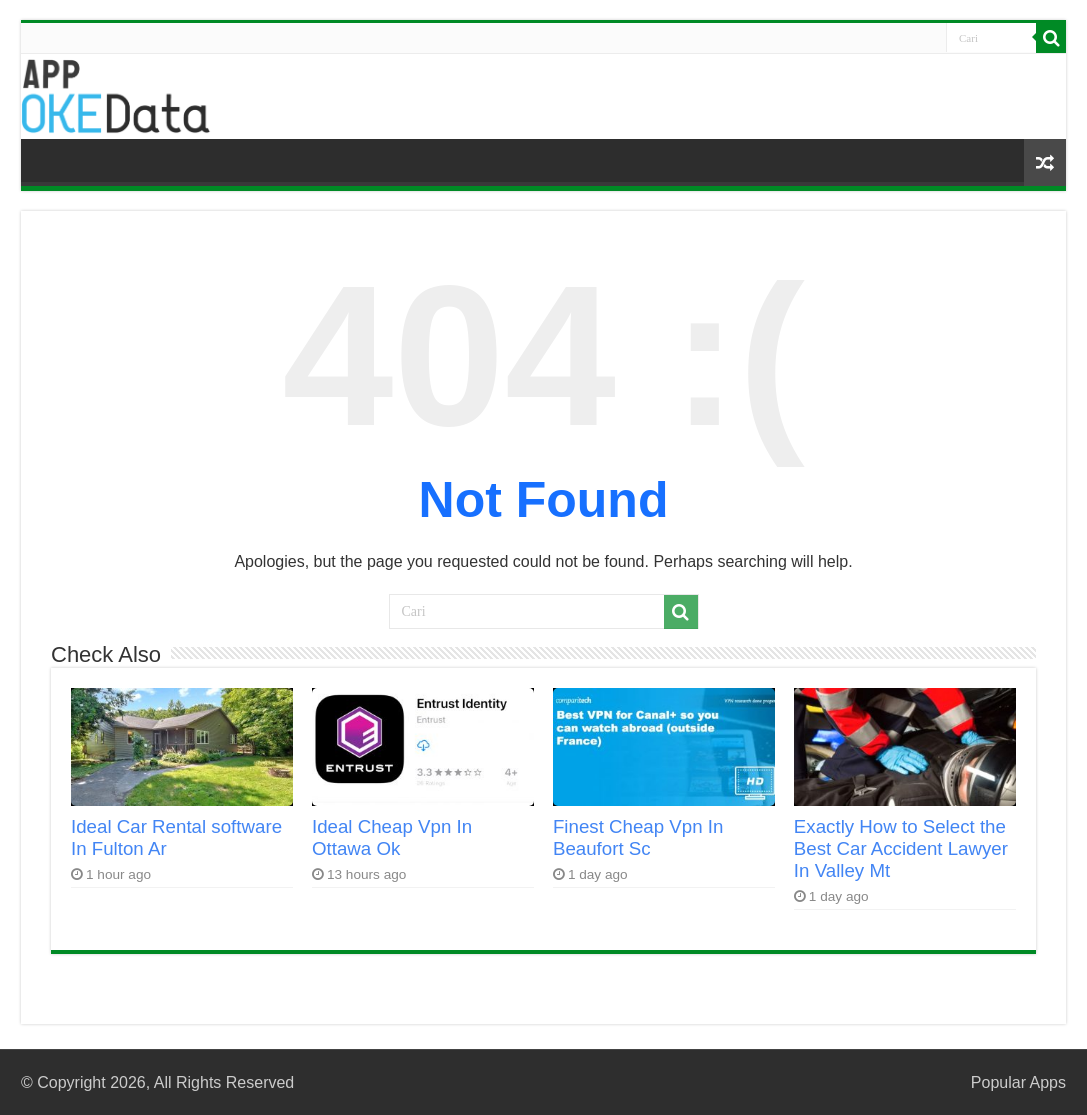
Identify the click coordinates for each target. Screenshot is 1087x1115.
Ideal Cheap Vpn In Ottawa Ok (392, 837)
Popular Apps (1018, 1082)
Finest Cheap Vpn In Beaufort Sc (638, 837)
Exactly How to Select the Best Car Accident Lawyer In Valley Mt (901, 848)
